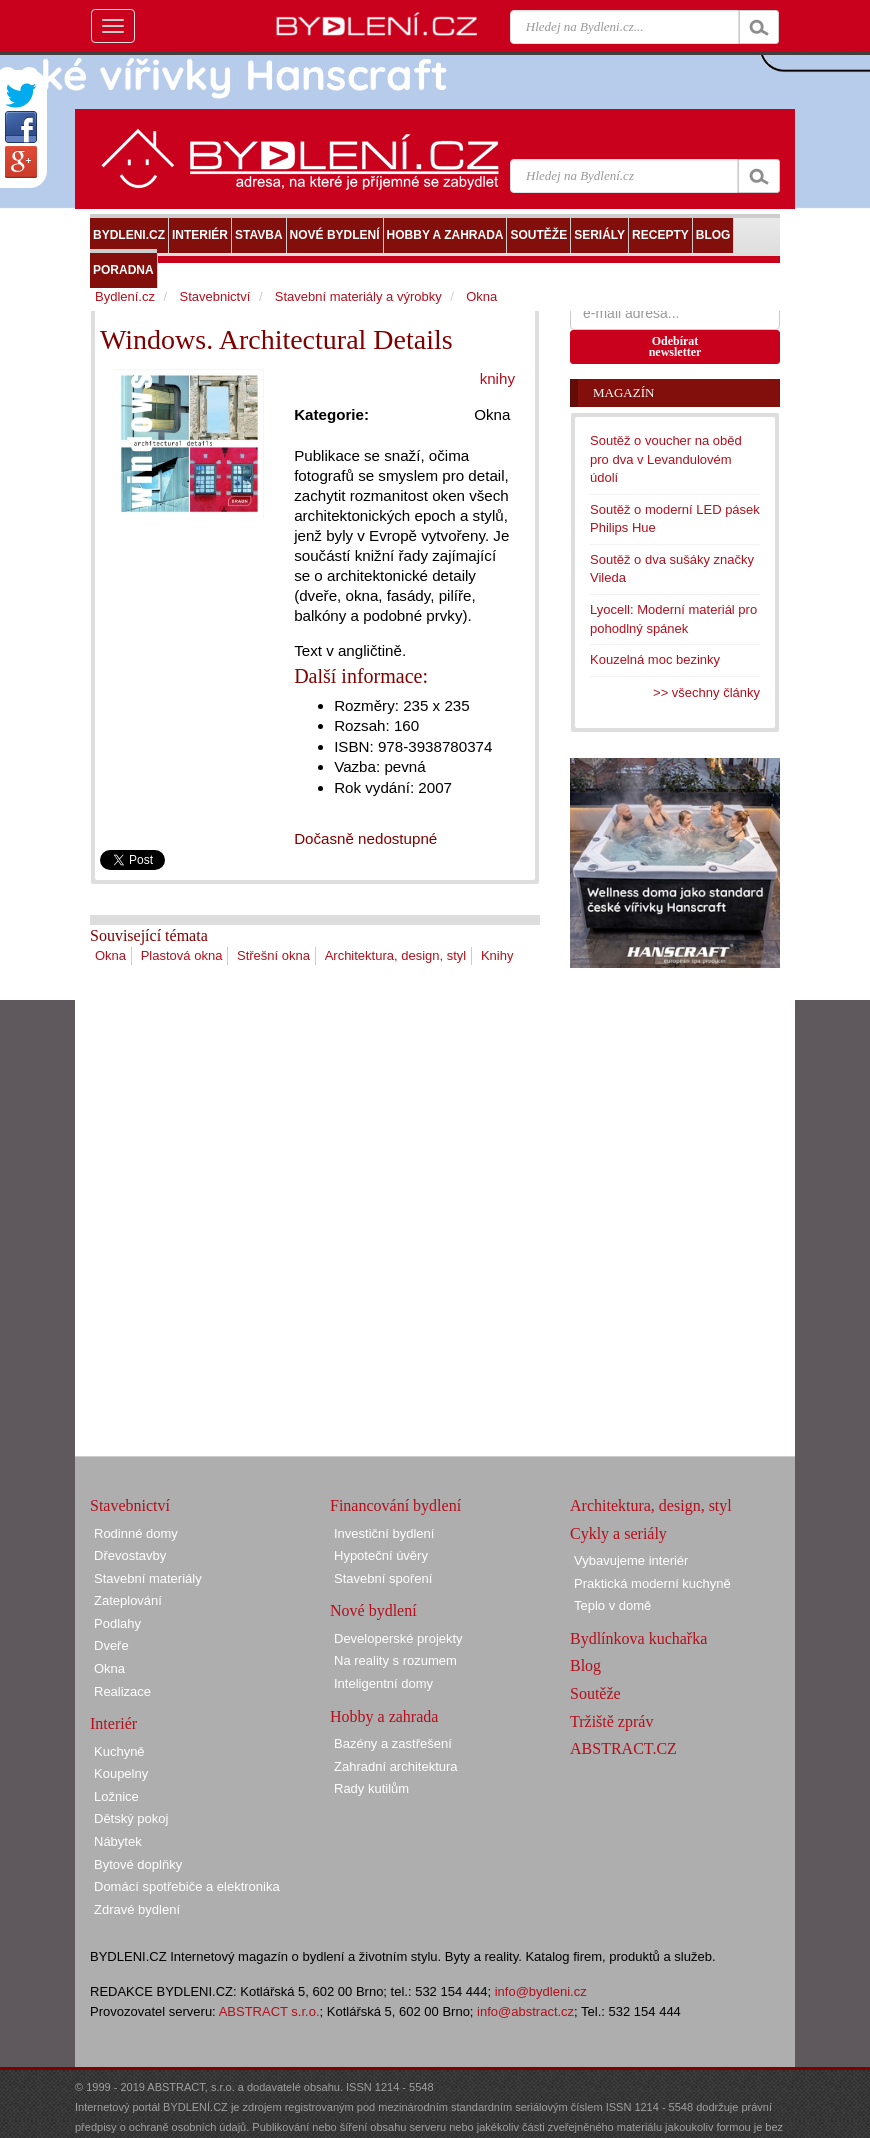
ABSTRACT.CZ (623, 1748)
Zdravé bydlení (137, 1909)
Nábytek (118, 1841)
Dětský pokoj (131, 1818)
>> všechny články (706, 692)
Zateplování (128, 1600)
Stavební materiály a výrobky (358, 296)
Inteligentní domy (383, 1683)
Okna (110, 955)
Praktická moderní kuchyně (652, 1583)
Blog (585, 1665)
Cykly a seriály (618, 1533)
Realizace (122, 1691)
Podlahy (117, 1623)
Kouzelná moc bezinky (655, 659)
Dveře (111, 1645)
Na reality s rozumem (395, 1660)
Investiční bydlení (384, 1533)
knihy (497, 378)
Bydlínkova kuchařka (638, 1638)
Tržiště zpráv (611, 1721)
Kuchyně (119, 1751)
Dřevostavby (130, 1555)
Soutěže (595, 1693)
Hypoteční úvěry (381, 1555)
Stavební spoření (383, 1578)
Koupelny (121, 1773)
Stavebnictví (214, 296)
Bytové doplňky (138, 1864)
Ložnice (116, 1796)
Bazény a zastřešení (393, 1743)
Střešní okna (273, 955)
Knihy (497, 955)
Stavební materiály (148, 1578)
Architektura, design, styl (396, 955)
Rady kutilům (371, 1788)
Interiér (113, 1723)
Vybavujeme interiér (631, 1560)
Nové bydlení (373, 1610)
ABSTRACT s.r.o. (269, 2011)
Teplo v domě (612, 1605)
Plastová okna (182, 955)
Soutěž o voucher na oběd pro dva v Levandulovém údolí (666, 459)
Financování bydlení (395, 1505)
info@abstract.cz (525, 2011)
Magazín (623, 392)
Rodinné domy (136, 1533)
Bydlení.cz (125, 296)
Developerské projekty (398, 1638)
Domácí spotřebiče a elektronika (187, 1886)
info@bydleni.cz (541, 1991)
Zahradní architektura (396, 1766)
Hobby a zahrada (384, 1716)
